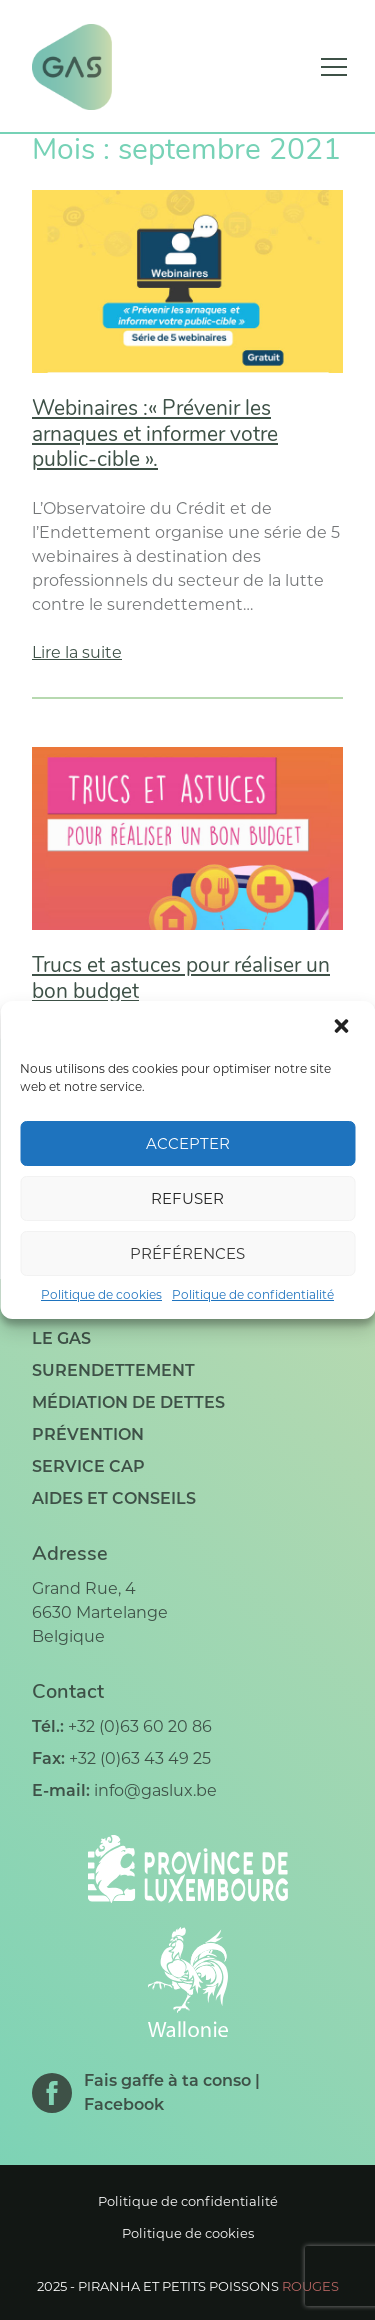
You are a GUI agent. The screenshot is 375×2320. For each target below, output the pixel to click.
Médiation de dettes (128, 1402)
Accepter (188, 1143)
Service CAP (88, 1466)
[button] (343, 1028)
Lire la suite (77, 652)
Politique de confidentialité (253, 1294)
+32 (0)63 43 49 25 (140, 1758)
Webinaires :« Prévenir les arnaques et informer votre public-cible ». (155, 434)
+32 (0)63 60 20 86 (140, 1726)
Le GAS (61, 1338)
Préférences (187, 1253)
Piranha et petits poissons (208, 2286)
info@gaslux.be (155, 1790)
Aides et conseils (114, 1498)
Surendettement (113, 1370)
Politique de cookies (101, 1294)
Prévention (88, 1434)
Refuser (187, 1198)
